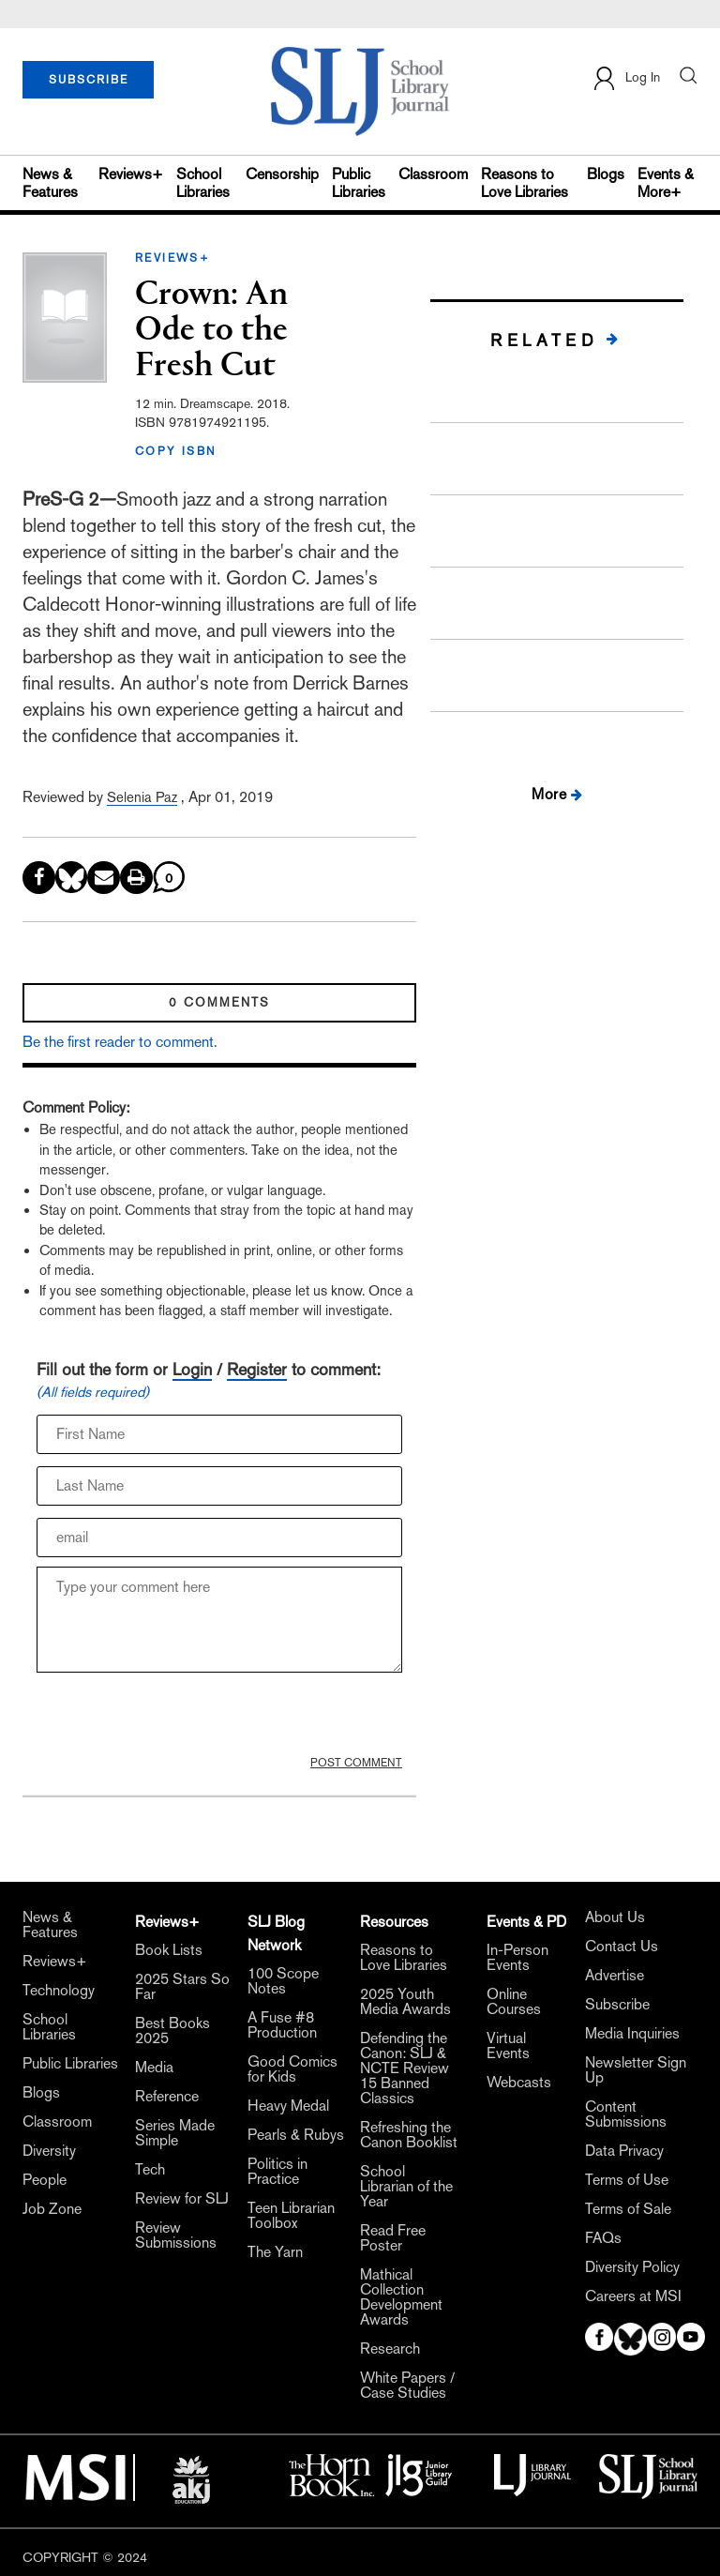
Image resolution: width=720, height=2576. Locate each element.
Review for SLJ (182, 2198)
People (44, 2180)
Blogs (605, 174)
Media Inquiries (632, 2033)
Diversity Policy (632, 2267)
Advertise (614, 1975)
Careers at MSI (633, 2296)
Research (390, 2348)
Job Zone (52, 2209)
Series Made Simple (175, 2133)
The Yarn (275, 2252)
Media (154, 2067)
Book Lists (168, 1950)
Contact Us (621, 1946)
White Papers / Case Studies (407, 2386)
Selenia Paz (142, 797)
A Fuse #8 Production (282, 2025)
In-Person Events (517, 1958)
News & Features (50, 183)
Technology (58, 1990)
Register (257, 1369)
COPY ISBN (176, 451)
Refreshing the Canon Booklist (409, 2135)
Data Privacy (624, 2151)
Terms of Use (626, 2180)
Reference (167, 2096)
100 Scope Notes (283, 1981)
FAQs (603, 2238)
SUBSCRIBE (88, 79)
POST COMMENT (356, 1762)
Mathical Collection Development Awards (401, 2297)
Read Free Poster (393, 2238)
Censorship (282, 174)
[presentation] (179, 1718)
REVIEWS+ (172, 258)
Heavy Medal (288, 2106)
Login (192, 1369)
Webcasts (519, 2082)
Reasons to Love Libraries (524, 183)
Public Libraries (358, 183)
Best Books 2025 (172, 2031)
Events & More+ (666, 183)
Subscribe (617, 2004)
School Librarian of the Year (406, 2186)
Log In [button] (626, 78)
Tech (150, 2169)
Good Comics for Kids (293, 2069)
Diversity (49, 2151)
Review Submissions (176, 2235)
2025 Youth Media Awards (405, 2002)
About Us (615, 1917)
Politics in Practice (278, 2172)
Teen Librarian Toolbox (291, 2216)
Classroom (433, 174)
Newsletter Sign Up (635, 2070)
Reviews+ (130, 174)
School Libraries (203, 183)
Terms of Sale (628, 2209)
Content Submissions (626, 2114)
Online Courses (514, 2002)
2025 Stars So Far (182, 1987)
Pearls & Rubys (296, 2135)
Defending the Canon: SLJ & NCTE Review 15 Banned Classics (404, 2068)
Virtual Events (508, 2046)
